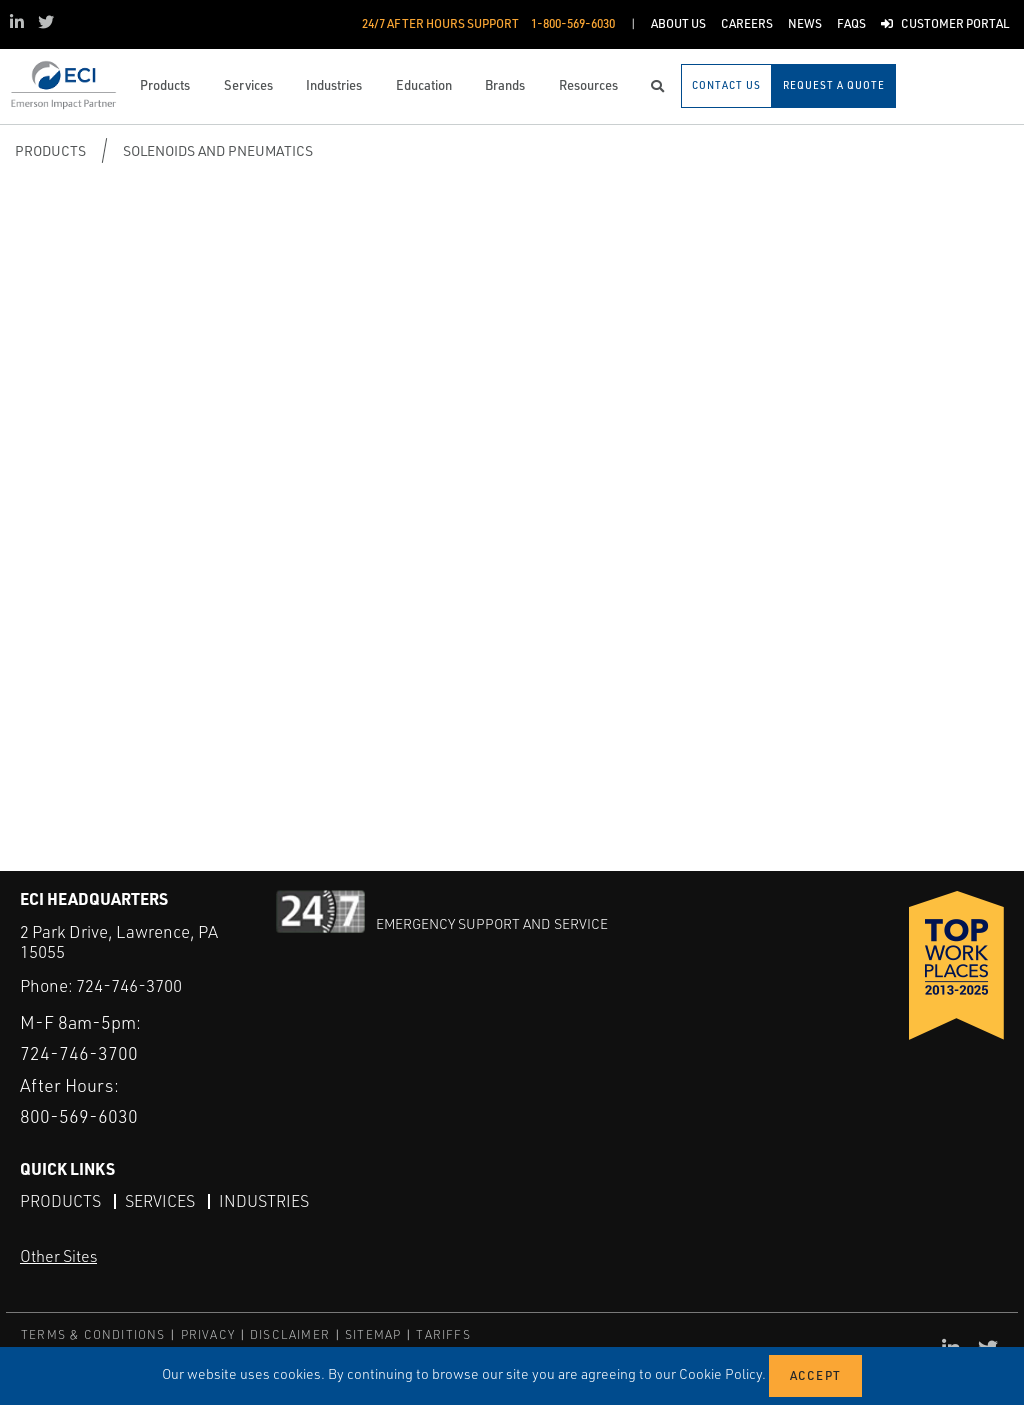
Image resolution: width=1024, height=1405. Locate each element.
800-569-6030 (79, 1116)
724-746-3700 (129, 985)
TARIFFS (443, 1334)
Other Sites (58, 1256)
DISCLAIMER (290, 1334)
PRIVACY (208, 1334)
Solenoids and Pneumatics (218, 150)
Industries (264, 1201)
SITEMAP (373, 1334)
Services (160, 1201)
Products (50, 150)
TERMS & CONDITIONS (93, 1334)
